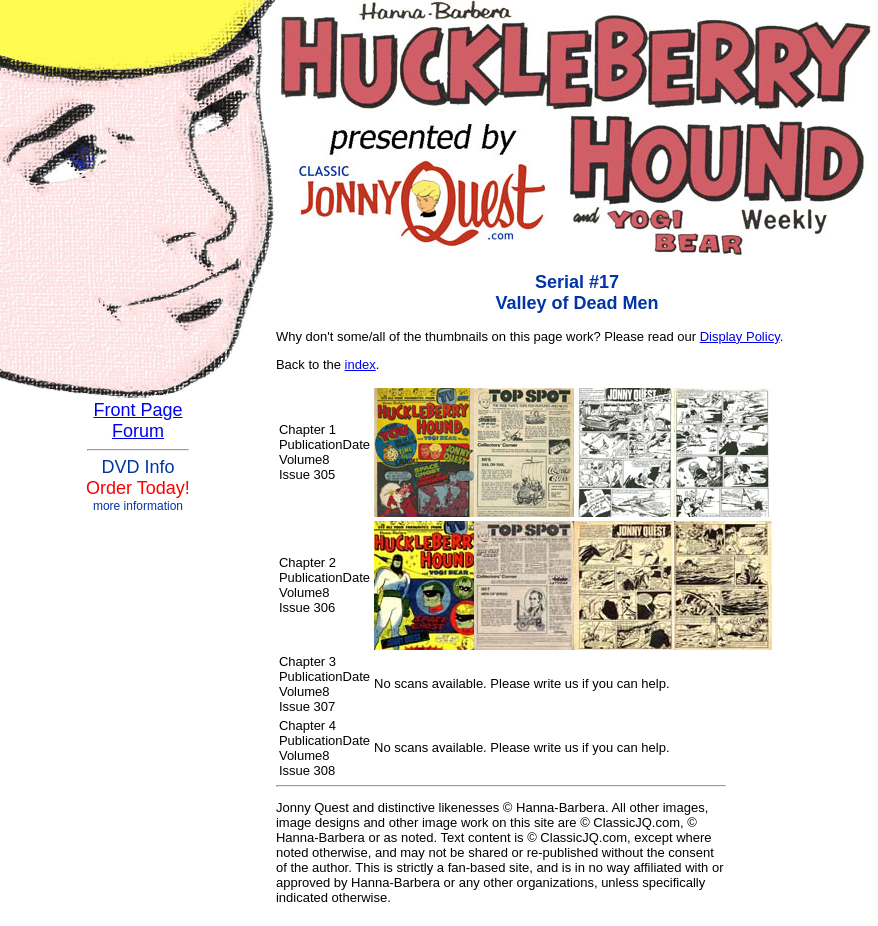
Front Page (137, 410)
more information (138, 506)
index (360, 364)
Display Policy (740, 336)
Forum (138, 431)
